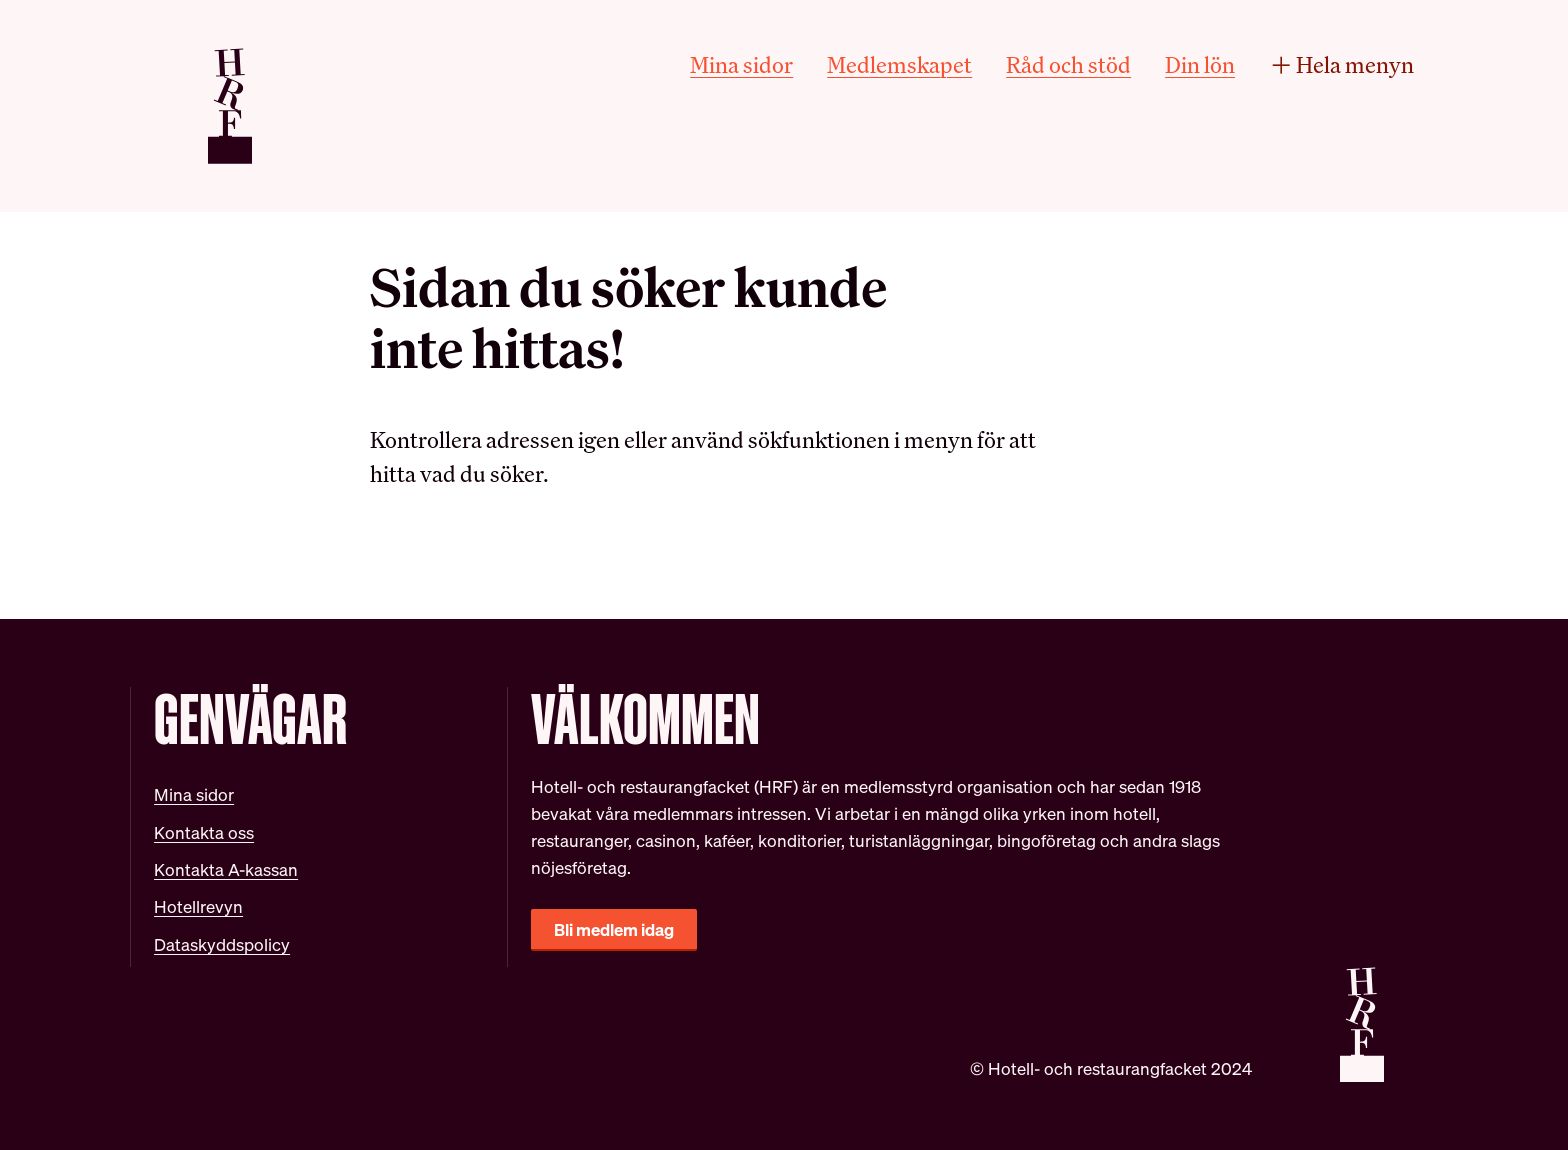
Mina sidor (741, 64)
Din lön (1200, 64)
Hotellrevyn (198, 906)
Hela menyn (1341, 64)
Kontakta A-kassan (226, 869)
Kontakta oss (204, 832)
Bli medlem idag (614, 929)
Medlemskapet (899, 64)
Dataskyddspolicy (222, 944)
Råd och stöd (1068, 64)
